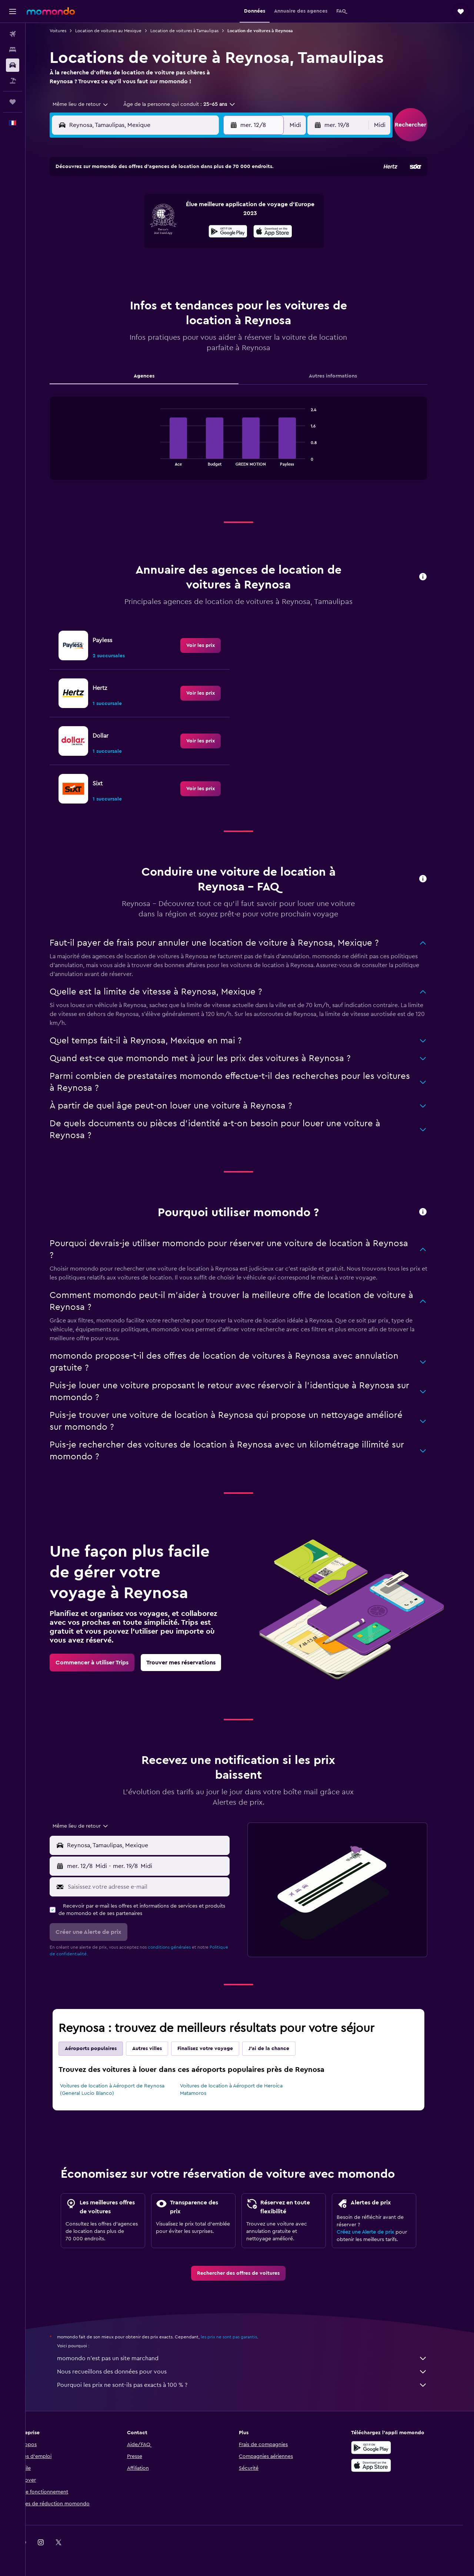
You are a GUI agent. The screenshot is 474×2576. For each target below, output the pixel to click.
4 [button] (136, 212)
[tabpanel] (250, 445)
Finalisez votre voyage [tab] (216, 2048)
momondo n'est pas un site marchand (254, 2358)
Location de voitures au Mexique (120, 30)
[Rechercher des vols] (12, 34)
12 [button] (154, 230)
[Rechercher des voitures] (12, 65)
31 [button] (118, 283)
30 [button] (224, 265)
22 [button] (207, 248)
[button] (12, 11)
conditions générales (180, 1947)
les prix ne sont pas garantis (240, 2337)
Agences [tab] (155, 376)
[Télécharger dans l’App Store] (383, 2465)
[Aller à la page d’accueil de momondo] (51, 11)
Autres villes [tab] (158, 2048)
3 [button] (118, 212)
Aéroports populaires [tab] (102, 2048)
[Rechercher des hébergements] (12, 49)
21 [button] (189, 248)
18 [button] (136, 248)
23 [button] (224, 248)
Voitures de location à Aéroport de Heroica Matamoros (242, 2089)
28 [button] (189, 265)
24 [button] (118, 265)
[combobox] (89, 104)
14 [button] (189, 230)
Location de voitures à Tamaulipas (196, 30)
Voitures (69, 30)
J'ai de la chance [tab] (280, 2048)
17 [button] (118, 248)
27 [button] (171, 265)
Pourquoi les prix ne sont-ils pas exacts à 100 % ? (254, 2385)
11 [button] (136, 230)
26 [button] (153, 265)
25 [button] (136, 265)
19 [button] (154, 248)
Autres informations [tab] (344, 376)
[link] (212, 645)
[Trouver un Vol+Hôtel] (12, 80)
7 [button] (189, 212)
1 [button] (207, 194)
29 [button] (207, 265)
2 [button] (225, 194)
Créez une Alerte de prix (376, 2232)
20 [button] (171, 248)
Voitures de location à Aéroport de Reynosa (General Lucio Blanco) (123, 2089)
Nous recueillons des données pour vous (254, 2371)
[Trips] (12, 101)
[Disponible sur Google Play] (383, 2447)
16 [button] (225, 230)
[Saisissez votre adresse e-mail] (158, 1887)
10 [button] (118, 230)
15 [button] (207, 230)
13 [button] (171, 230)
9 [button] (225, 212)
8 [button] (207, 212)
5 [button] (154, 212)
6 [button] (171, 212)
